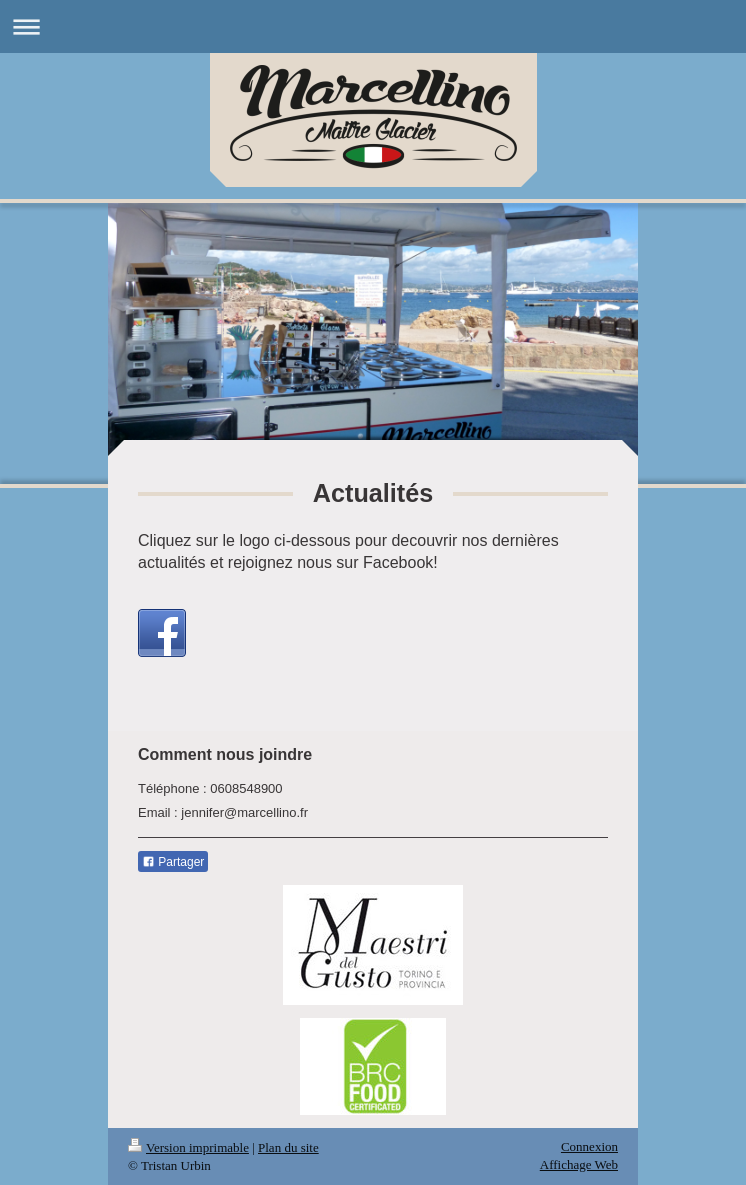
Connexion (589, 1146)
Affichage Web (579, 1164)
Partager (173, 862)
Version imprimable (188, 1147)
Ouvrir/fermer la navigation (373, 26)
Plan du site (288, 1147)
